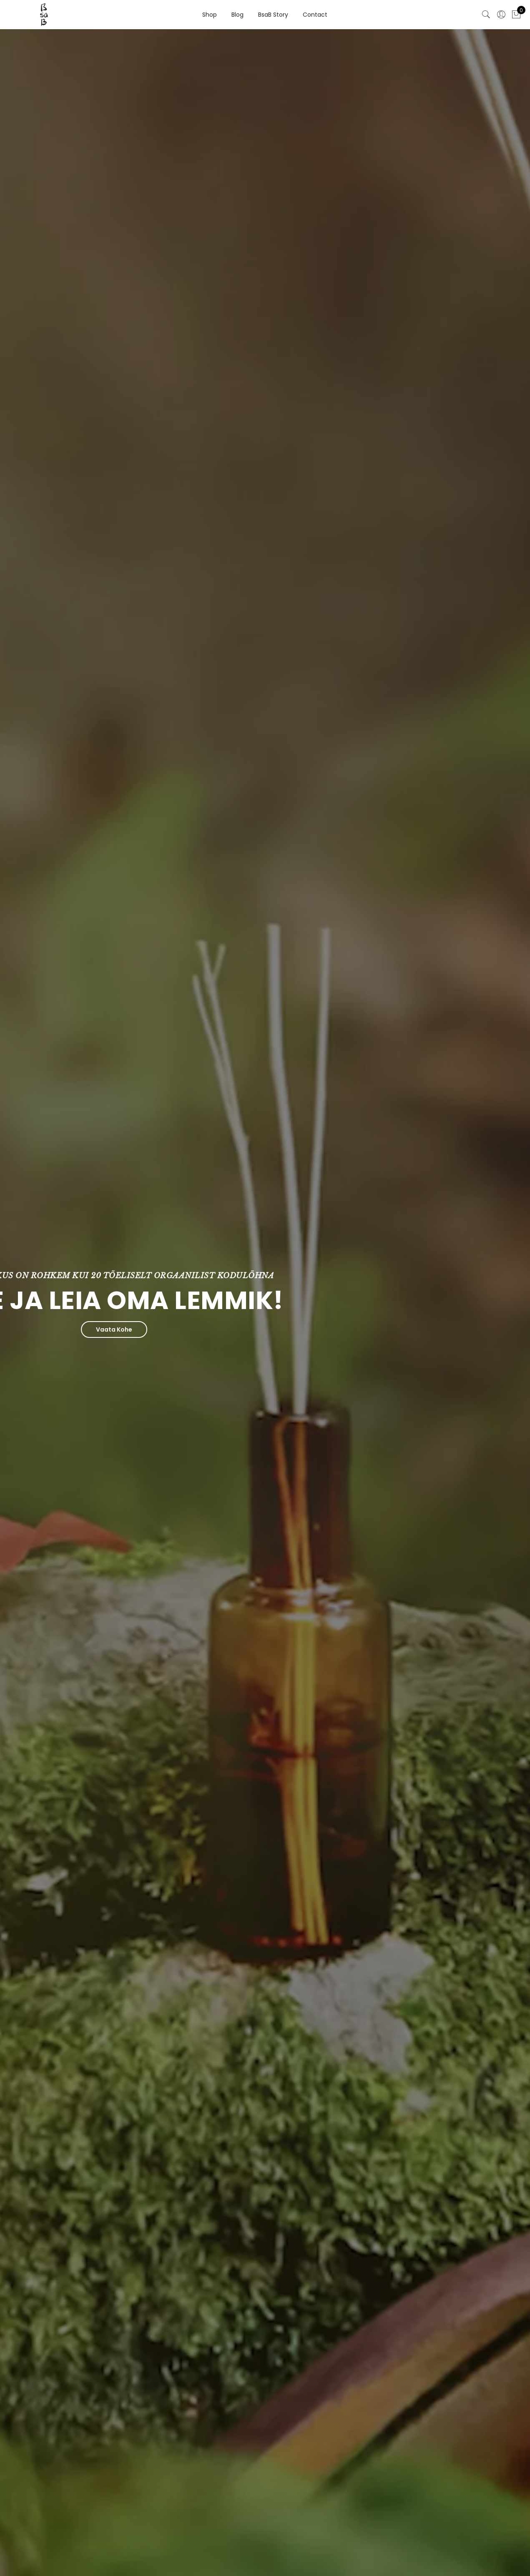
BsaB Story (273, 14)
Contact (315, 14)
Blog (237, 14)
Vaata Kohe (63, 1329)
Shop (209, 14)
